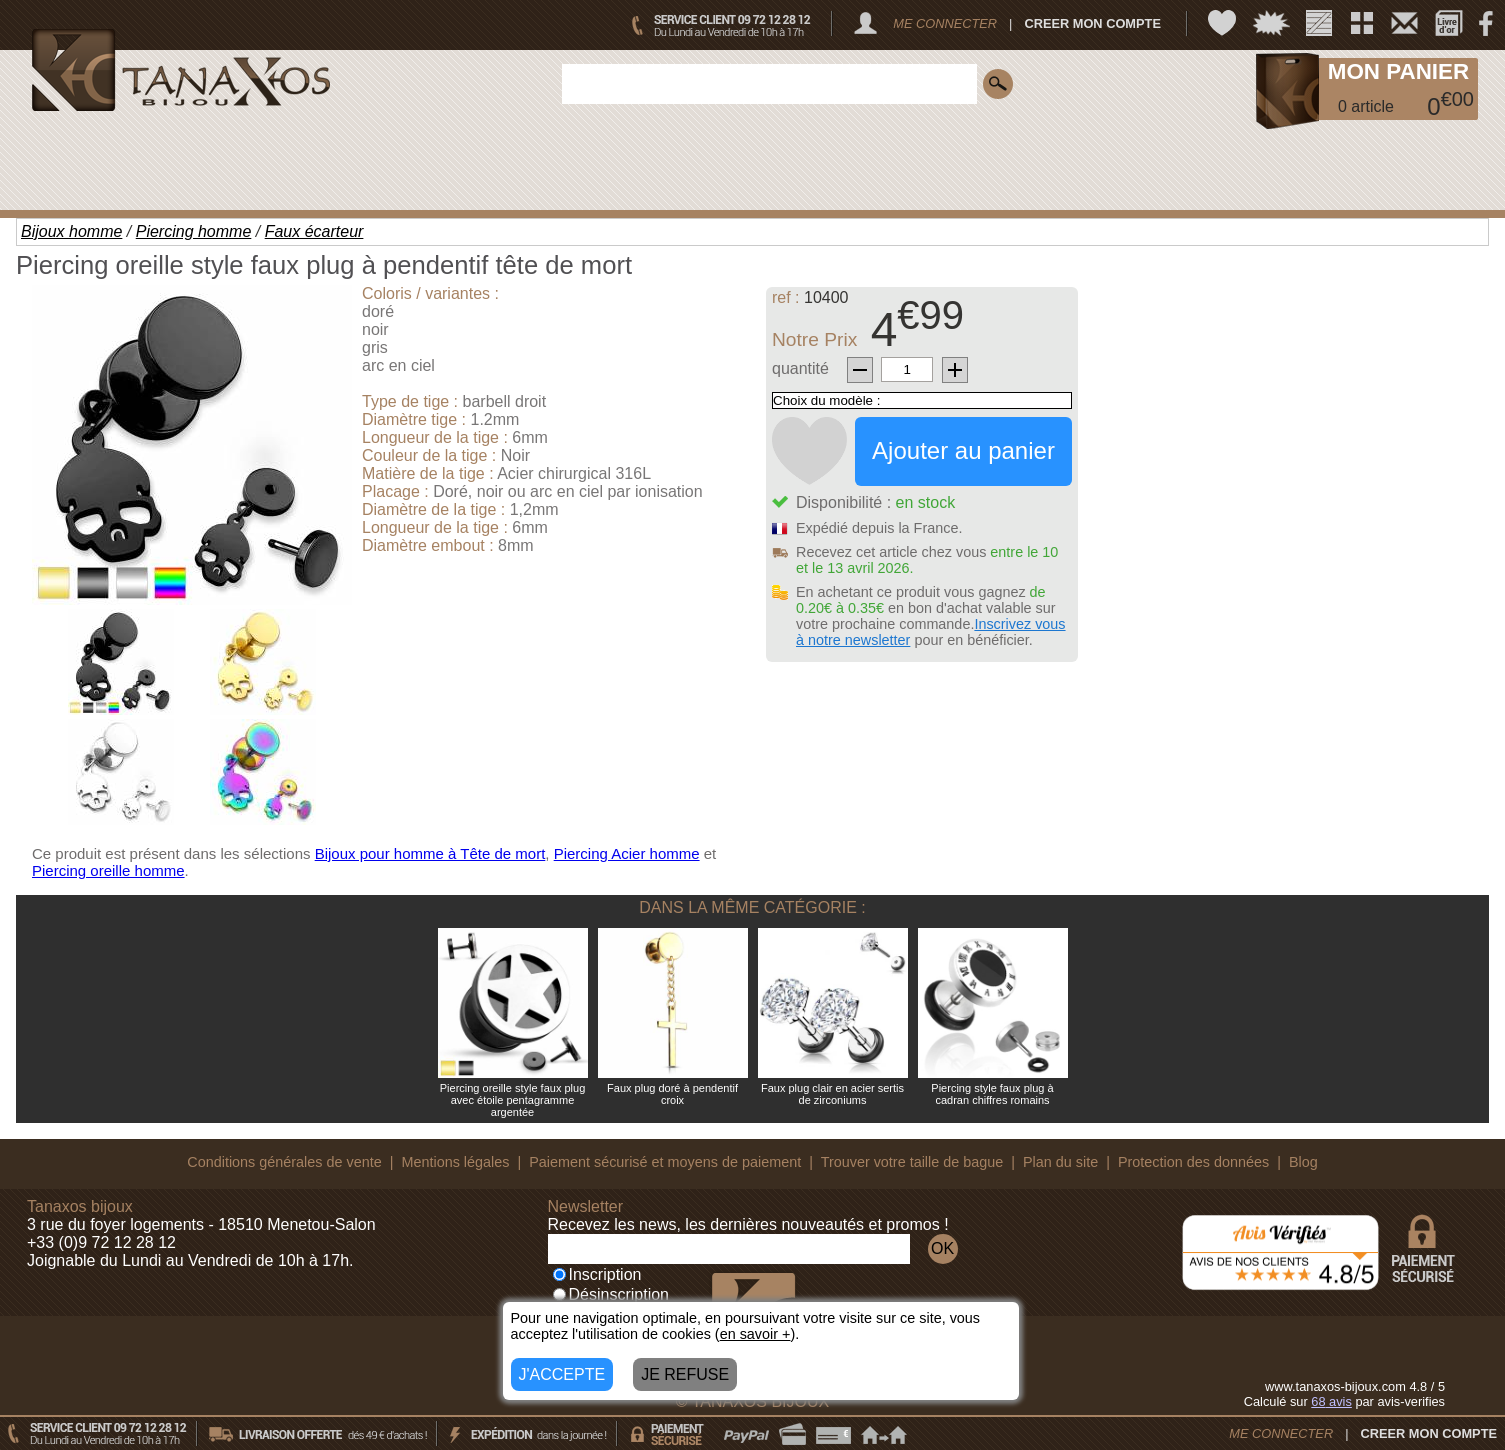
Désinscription (611, 1294)
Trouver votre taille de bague (912, 1162)
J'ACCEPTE (562, 1374)
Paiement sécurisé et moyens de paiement (665, 1162)
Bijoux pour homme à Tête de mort (430, 853)
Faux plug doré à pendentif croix (672, 1094)
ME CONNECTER (945, 23)
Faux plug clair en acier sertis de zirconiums (832, 1094)
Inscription (597, 1274)
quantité (800, 368)
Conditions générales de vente (284, 1162)
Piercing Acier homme (627, 853)
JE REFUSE (685, 1374)
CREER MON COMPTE (1092, 23)
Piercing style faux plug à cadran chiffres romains (992, 1094)
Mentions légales (455, 1162)
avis (1331, 1401)
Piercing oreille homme (108, 870)
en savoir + (755, 1334)
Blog (1303, 1162)
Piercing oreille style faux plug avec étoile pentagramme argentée (513, 1100)
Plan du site (1060, 1162)
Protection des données (1193, 1162)
